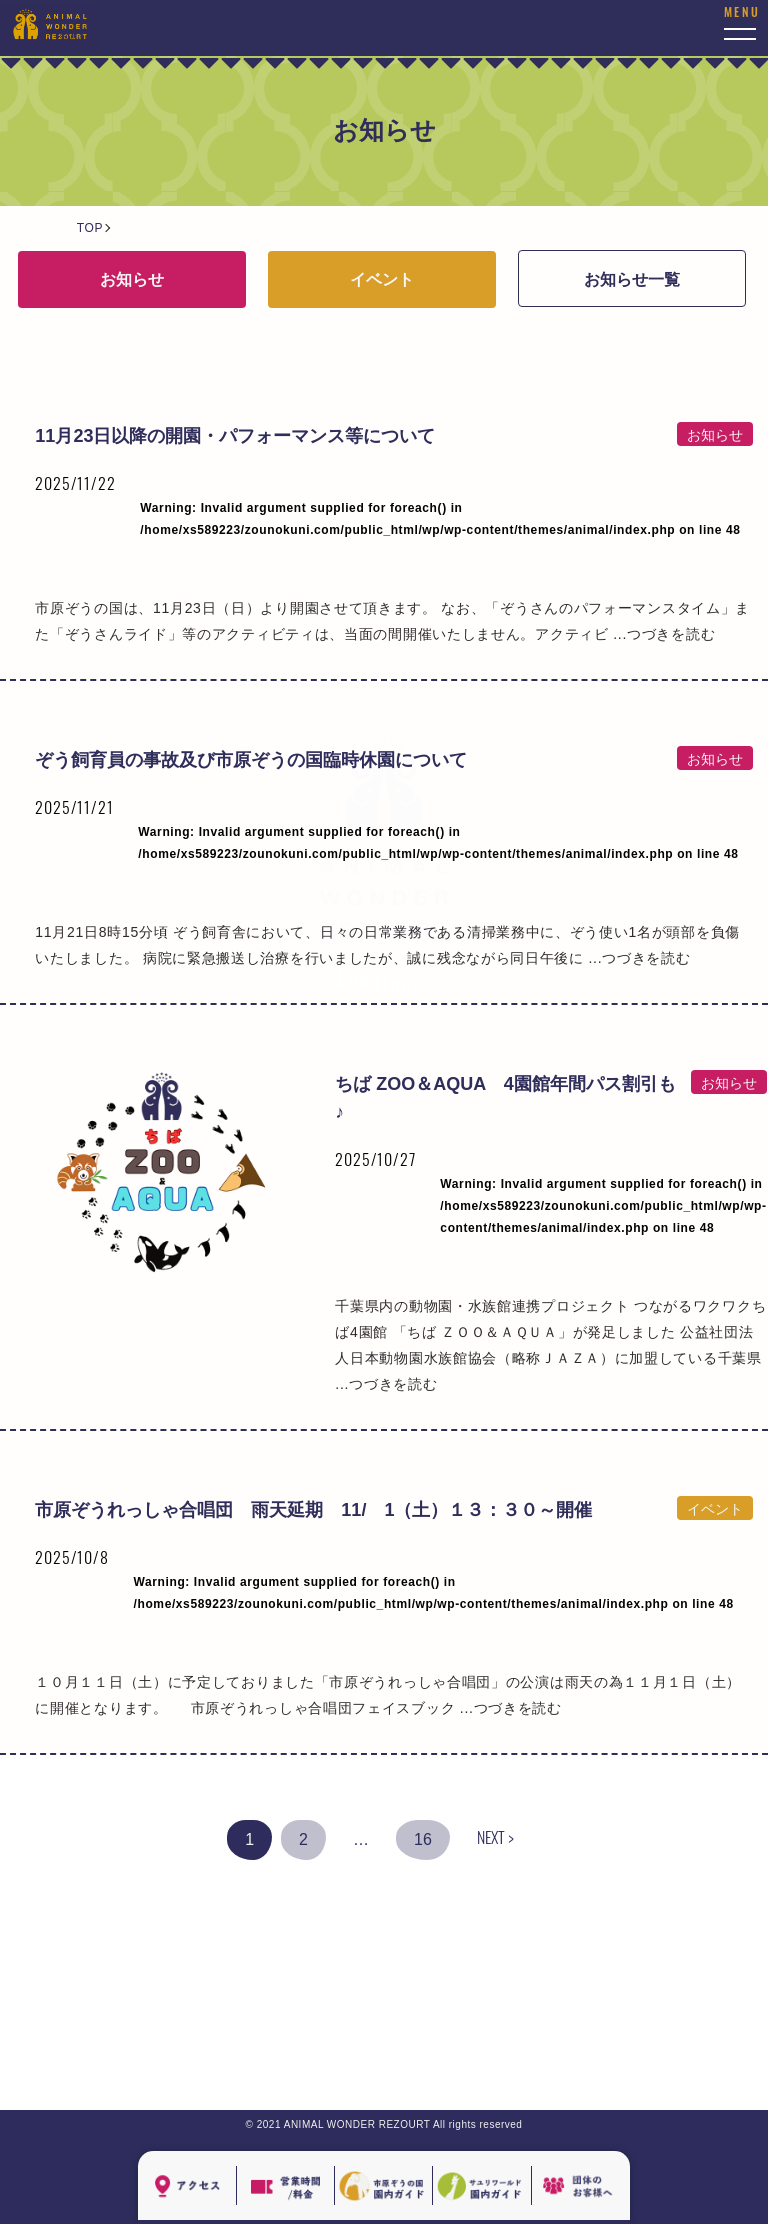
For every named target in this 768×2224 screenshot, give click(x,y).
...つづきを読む (511, 1708)
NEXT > (495, 1840)
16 (423, 1839)
